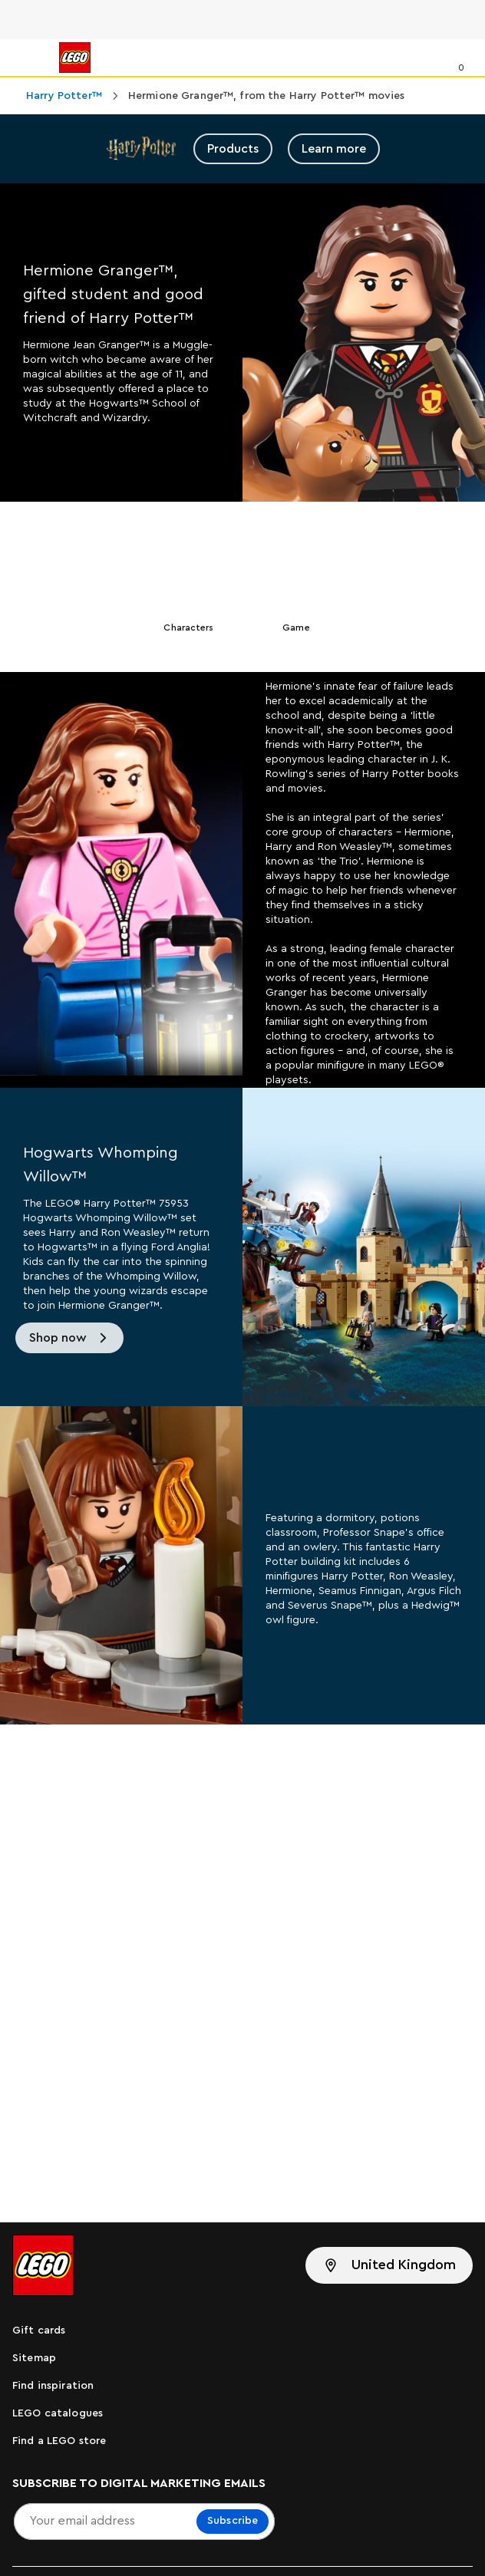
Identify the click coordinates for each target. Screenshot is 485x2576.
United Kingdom (403, 2264)
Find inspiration (53, 2385)
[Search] (429, 57)
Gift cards (38, 2330)
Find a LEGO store (59, 2441)
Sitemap (34, 2358)
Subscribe (232, 2520)
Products (233, 149)
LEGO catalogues (57, 2413)
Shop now (58, 1338)
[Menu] (27, 57)
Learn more (334, 149)
